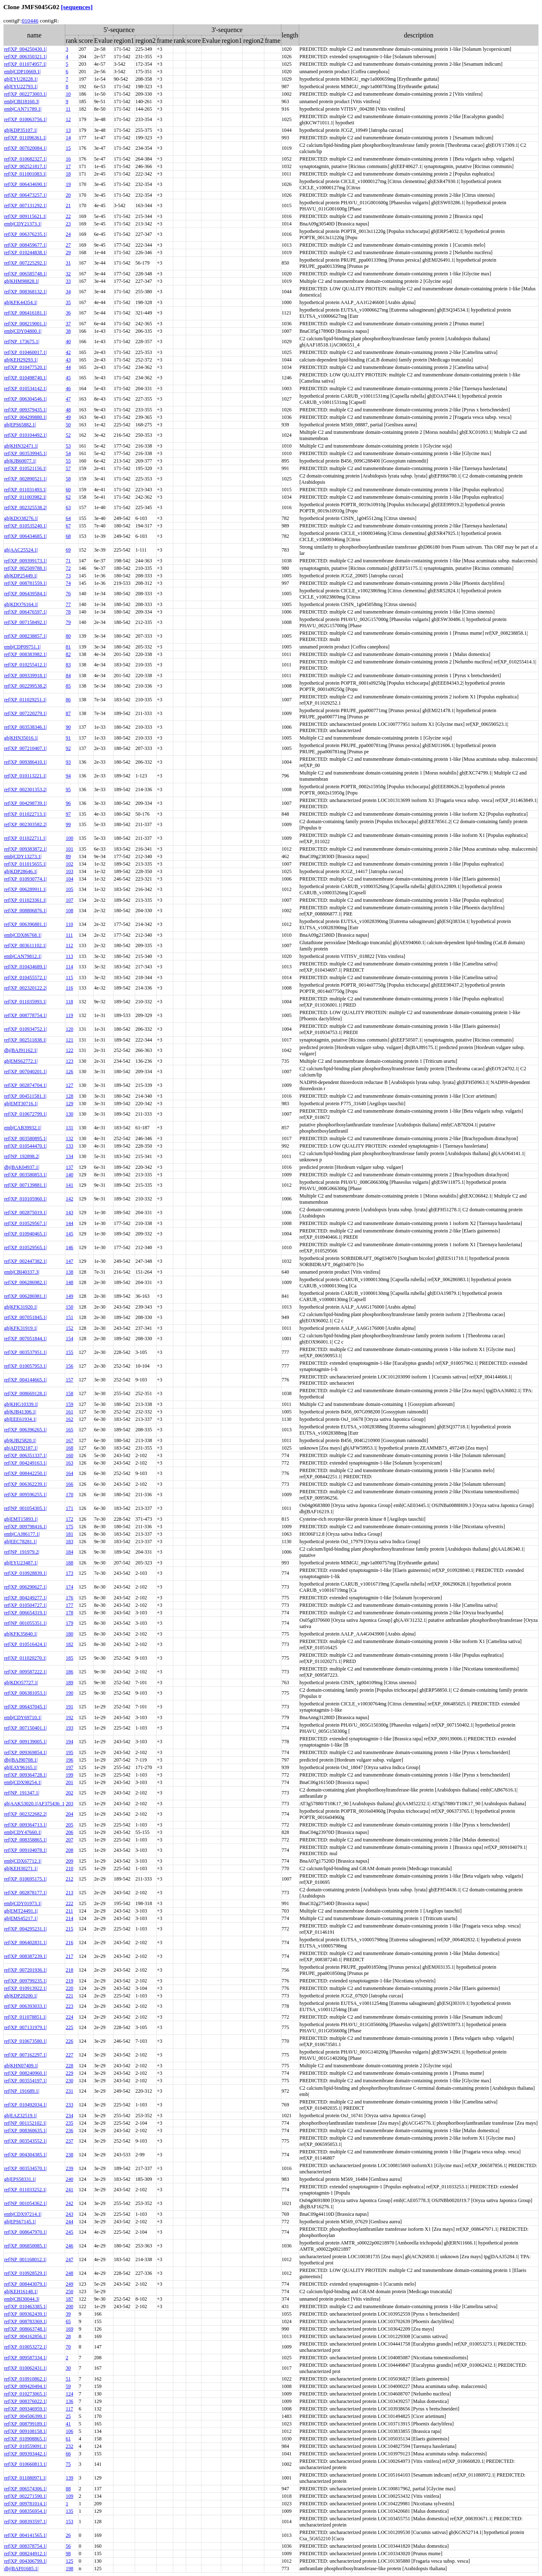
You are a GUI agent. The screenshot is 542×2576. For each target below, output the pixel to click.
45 (68, 378)
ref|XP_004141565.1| (25, 2535)
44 (68, 367)
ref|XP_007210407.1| (25, 748)
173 (69, 1573)
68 (68, 536)
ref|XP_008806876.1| (25, 910)
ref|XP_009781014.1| (25, 2504)
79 (68, 622)
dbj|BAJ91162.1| (20, 1050)
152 (69, 1328)
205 (69, 1825)
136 (69, 2401)
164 (69, 1473)
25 (68, 2416)
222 (69, 1903)
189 (69, 1682)
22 (68, 216)
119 (69, 1015)
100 (69, 838)
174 (69, 1587)
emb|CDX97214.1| (23, 2214)
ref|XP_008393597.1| (25, 2521)
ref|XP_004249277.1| (25, 1598)
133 (69, 1146)
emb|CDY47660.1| (23, 1832)
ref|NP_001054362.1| (25, 2203)
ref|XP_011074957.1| (25, 64)
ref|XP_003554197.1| (25, 2081)
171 (69, 1508)
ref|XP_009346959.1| (25, 2409)
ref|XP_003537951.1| (25, 1352)
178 (69, 1613)
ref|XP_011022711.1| (25, 838)
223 (69, 2006)
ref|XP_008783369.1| (25, 2321)
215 (69, 1929)
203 (69, 1803)
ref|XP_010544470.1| (25, 1146)
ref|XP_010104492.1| (25, 435)
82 (68, 654)
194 (69, 1742)
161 (69, 1412)
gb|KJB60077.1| (20, 461)
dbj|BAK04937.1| (21, 1167)
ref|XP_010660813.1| (25, 2464)
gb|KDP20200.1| (20, 1996)
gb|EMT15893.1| (21, 1519)
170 (69, 1494)
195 (69, 1752)
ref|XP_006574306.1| (25, 2489)
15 (68, 148)
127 (69, 1085)
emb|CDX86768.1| (23, 935)
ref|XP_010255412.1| (25, 665)
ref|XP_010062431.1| (25, 2368)
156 (69, 1366)
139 (69, 2478)
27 (68, 245)
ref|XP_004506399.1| (25, 2416)
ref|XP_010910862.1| (25, 2379)
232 (69, 2446)
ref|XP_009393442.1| (25, 2454)
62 (68, 497)
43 (68, 360)
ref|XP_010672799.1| (25, 1114)
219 (69, 1981)
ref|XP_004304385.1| (25, 2155)
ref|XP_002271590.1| (25, 2496)
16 (68, 159)
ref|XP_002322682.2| (25, 1814)
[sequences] (77, 6)
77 (68, 604)
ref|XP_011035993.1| (25, 1002)
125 (69, 2561)
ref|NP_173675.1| (21, 341)
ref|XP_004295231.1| (25, 1929)
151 (69, 1317)
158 (69, 1393)
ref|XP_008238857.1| (25, 636)
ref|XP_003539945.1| (25, 453)
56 (68, 2546)
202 (69, 1793)
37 (68, 324)
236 (69, 2130)
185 (69, 1658)
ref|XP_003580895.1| (25, 1138)
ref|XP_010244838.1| (25, 252)
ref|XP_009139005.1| (25, 1742)
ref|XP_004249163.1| (25, 1463)
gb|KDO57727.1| (21, 1682)
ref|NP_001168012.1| (25, 2259)
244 (69, 2222)
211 (69, 1911)
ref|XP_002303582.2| (25, 824)
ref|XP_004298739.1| (25, 803)
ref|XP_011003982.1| (25, 497)
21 (68, 205)
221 (69, 1996)
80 (68, 636)
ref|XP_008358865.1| (25, 1840)
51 (68, 2379)
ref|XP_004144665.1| (25, 1380)
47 (68, 399)
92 (68, 748)
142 (69, 1199)
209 (69, 1861)
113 (69, 956)
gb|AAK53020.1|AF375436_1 (34, 1803)
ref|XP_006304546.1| (25, 399)
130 (69, 1114)
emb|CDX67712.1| (23, 1861)
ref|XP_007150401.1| (25, 1728)
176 (69, 1598)
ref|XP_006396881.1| (25, 924)
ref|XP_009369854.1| (25, 1752)
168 (69, 1448)
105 (69, 889)
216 (69, 1942)
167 (69, 1440)
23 (68, 224)
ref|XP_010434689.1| (25, 967)
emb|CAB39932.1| (22, 1128)
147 (69, 1261)
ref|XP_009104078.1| (25, 1850)
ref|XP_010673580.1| (25, 2041)
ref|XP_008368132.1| (25, 291)
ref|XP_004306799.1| (25, 2561)
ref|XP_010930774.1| (25, 879)
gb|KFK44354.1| (20, 302)
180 (69, 1634)
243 (69, 2214)
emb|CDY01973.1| (23, 1903)
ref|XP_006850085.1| (25, 2246)
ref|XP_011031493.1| (25, 489)
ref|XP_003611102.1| (25, 945)
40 (68, 341)
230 (69, 2081)
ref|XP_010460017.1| (25, 352)
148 (69, 1282)
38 (68, 331)
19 (68, 184)
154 (69, 1338)
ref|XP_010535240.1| (25, 526)
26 (68, 2535)
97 (68, 814)
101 (69, 849)
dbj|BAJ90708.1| (20, 1760)
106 (69, 2431)
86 (68, 700)
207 (69, 1840)
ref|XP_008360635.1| (25, 2130)
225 (69, 2027)
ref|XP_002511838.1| (25, 1040)
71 (68, 561)
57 (68, 468)
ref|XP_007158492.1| (25, 622)
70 (68, 2347)
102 (69, 864)
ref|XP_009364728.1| (25, 1775)
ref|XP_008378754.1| (25, 2546)
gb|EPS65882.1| (20, 425)
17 (68, 166)
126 (69, 1071)
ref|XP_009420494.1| (25, 2386)
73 (68, 576)
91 (68, 738)
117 (69, 2409)
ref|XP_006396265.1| (25, 1430)
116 (69, 988)
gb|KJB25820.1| (20, 1440)
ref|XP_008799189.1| (25, 2424)
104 (69, 879)
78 (68, 612)
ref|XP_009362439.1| (25, 2314)
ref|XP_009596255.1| (25, 1494)
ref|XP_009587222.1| (25, 1672)
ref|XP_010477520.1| (25, 367)
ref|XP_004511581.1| (25, 1096)
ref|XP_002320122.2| (25, 988)
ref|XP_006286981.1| (25, 1296)
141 (69, 1185)
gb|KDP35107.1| (20, 130)
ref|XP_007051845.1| (25, 1317)
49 (68, 417)
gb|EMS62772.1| (20, 1061)
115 (69, 977)
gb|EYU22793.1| (20, 86)
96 (68, 803)
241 (69, 2189)
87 (68, 713)
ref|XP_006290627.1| (25, 1587)
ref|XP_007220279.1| (25, 713)
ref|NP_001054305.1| (25, 1508)
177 (69, 1605)
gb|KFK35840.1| (20, 1634)
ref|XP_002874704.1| (25, 1085)
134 (69, 1156)
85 (68, 686)
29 (68, 252)
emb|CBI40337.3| (21, 1272)
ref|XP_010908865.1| (25, 2439)
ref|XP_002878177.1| (25, 1893)
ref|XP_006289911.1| (25, 889)
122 (69, 1050)
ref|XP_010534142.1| (25, 388)
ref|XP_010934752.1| (25, 1029)
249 (69, 2284)
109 (69, 2496)
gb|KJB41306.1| (20, 1412)
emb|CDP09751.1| (22, 647)
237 (69, 2141)
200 (69, 2306)
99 (68, 824)
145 (69, 1234)
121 (69, 1040)
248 (69, 2273)
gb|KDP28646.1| (20, 871)
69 (68, 550)
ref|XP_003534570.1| (25, 2168)
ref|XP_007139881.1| (25, 1185)
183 (69, 1541)
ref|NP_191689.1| (21, 2091)
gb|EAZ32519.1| (20, 2115)
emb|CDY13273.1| (23, 856)
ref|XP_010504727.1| (25, 1605)
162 (69, 1419)
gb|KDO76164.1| (21, 604)
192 (69, 1717)
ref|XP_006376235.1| (25, 234)
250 (69, 2291)
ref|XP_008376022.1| (25, 2401)
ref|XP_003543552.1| (25, 2141)
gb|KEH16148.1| (20, 2291)
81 (68, 647)
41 (68, 2424)
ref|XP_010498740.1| (25, 378)
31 (68, 263)
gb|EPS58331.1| (20, 2179)
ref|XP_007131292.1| (25, 205)
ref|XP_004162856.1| (25, 2336)
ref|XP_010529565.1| (25, 1247)
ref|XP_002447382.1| (25, 1261)
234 (69, 2115)
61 (68, 2439)
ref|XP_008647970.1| (25, 2232)
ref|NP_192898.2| (21, 1156)
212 (69, 1879)
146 (69, 1247)
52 (68, 435)
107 (69, 900)
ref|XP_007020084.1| (25, 148)
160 (69, 1455)
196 (69, 1760)
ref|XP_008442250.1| (25, 1473)
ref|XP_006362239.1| (25, 1484)
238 (69, 2155)
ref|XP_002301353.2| (25, 789)
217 (69, 1956)
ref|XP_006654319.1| (25, 1613)
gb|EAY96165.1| (20, 1767)
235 (69, 2123)
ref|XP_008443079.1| (25, 2284)
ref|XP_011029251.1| (25, 700)
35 (68, 302)
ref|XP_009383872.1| (25, 849)
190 (69, 1693)
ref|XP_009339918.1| (25, 675)
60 (68, 489)
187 (69, 2299)
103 (69, 871)
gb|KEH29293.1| (20, 360)
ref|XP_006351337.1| (25, 1455)
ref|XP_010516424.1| (25, 1644)
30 (68, 2368)
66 (68, 2454)
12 (68, 119)
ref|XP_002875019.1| (25, 1212)
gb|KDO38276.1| (21, 518)
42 (68, 352)
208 (69, 1850)
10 (68, 94)
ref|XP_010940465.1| (25, 1234)
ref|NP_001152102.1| (25, 2123)
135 (69, 2511)
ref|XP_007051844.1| (25, 1338)
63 (68, 507)
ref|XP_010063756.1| (25, 119)
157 (69, 1380)
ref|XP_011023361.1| (25, 900)
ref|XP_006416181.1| (25, 313)
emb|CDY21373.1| (23, 224)
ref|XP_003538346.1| (25, 727)
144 (69, 1223)
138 (69, 1272)
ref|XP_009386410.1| (25, 762)
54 (68, 453)
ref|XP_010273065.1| (25, 2394)
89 (68, 856)
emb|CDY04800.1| (23, 331)
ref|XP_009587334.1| (25, 2358)
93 (68, 762)
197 (69, 1767)
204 (69, 1814)
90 (68, 727)
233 (69, 2105)
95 (68, 789)
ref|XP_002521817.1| (25, 166)
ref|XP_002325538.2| (25, 507)
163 (69, 1463)
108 (69, 910)
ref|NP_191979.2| (21, 1552)
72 (68, 568)
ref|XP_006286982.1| (25, 1282)
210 (69, 1868)
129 (69, 1103)
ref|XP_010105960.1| (25, 1199)
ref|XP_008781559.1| (25, 583)
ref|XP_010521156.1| (25, 468)
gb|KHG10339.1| (21, 1404)
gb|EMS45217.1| (20, 1918)
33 (68, 281)
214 (69, 1918)
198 (69, 2568)
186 (69, 1672)
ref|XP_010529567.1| (25, 1223)
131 (69, 1128)
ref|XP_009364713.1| (25, 1825)
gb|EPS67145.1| (20, 2222)
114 (69, 967)
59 (68, 2386)
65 (68, 2321)
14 (68, 138)
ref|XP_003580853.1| (25, 1175)
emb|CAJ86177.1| (22, 1534)
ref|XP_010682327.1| (25, 159)
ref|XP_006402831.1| (25, 1942)
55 (68, 461)
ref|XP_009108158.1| (25, 2431)
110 (69, 924)
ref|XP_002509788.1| (25, 568)
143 (69, 1212)
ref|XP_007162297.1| (25, 2055)
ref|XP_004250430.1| (25, 49)
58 (68, 479)
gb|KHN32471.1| (21, 446)
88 (68, 2489)
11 (68, 109)
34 (68, 291)
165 (69, 1430)
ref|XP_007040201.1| (25, 1071)
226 (69, 2041)
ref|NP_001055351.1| (25, 1623)
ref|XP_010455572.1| (25, 977)
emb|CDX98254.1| (23, 1782)
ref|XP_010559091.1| (25, 2446)
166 (69, 1484)
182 (69, 1644)
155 (69, 1352)
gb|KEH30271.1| (20, 1868)
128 (69, 1096)
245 (69, 2232)
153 (69, 2521)
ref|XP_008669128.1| (25, 1393)
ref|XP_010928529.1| (25, 2273)
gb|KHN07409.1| (21, 2066)
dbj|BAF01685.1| (21, 2568)
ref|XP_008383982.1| (25, 654)
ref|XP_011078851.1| (25, 2017)
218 (69, 1970)
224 (69, 2017)
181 (69, 1534)
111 (69, 935)
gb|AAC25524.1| (21, 550)
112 (69, 945)
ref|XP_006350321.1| (25, 56)
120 (69, 1029)
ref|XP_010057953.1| (25, 1366)
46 (68, 388)
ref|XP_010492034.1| (25, 2105)
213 (69, 1893)
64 (68, 518)
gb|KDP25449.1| (20, 576)
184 (69, 1552)
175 (69, 1526)
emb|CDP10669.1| (22, 71)
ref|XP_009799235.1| (25, 1981)
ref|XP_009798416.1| (25, 1526)
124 (69, 2394)
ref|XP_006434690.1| (25, 184)
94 (68, 776)
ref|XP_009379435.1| (25, 410)
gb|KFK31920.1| (20, 1307)
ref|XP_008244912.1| (25, 2553)
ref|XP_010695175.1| (25, 1879)
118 (69, 1002)
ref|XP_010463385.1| (25, 2306)
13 (68, 130)
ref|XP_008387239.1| (25, 1956)
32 (68, 274)
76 (68, 593)
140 (69, 1175)
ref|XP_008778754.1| (25, 1015)
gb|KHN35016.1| (21, 738)
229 (69, 2073)
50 (68, 425)
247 (69, 2259)
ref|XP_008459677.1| (25, 245)
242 (69, 2203)
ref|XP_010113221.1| (25, 776)
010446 (30, 20)
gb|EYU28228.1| (20, 79)
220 (69, 1988)
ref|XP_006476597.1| (25, 612)
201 (69, 1782)
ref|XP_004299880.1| (25, 417)
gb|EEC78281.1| (20, 1541)
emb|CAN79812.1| (23, 956)
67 (68, 526)
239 (69, 2168)
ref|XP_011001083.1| (25, 174)
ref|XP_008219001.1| (25, 324)
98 (68, 2553)
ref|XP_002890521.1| (25, 479)
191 (69, 1707)
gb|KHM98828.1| (21, 281)
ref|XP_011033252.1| (25, 2189)
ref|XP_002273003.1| (25, 94)
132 (69, 1138)
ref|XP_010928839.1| (25, 1573)
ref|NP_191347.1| (21, 1793)
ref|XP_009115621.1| (25, 216)
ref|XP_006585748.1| (25, 274)
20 (68, 195)
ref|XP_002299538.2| (25, 686)
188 (69, 1563)
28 (68, 2336)
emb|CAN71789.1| (23, 109)
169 (69, 2329)
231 (69, 2091)
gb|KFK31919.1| (20, 1328)
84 (68, 675)
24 (68, 234)
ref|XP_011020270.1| (25, 1658)
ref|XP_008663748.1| (25, 2329)
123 (69, 1061)
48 (68, 410)
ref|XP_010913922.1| (25, 1988)
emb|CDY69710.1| (23, 1717)
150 (69, 1307)
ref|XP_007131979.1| (25, 2027)
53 (68, 446)
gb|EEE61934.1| (20, 1419)
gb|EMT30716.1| (21, 1103)
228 (69, 2066)
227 (69, 2055)
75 (68, 2464)
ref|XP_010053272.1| (25, 2347)
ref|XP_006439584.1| (25, 593)
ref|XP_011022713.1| (25, 814)
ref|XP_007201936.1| (25, 1970)
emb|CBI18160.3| (21, 101)
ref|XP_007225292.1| (25, 263)
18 (68, 174)
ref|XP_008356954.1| (25, 2511)
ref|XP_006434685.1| (25, 536)
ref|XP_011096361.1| (25, 138)
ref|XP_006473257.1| (25, 195)
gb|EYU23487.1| (20, 1563)
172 (69, 1519)
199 (69, 1775)
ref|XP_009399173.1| (25, 561)
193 (69, 1728)
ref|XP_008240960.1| (25, 2073)
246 (69, 2246)
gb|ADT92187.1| (20, 1448)
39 (68, 2314)
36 (68, 313)
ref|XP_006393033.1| (25, 2006)
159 (69, 1404)
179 (69, 1623)
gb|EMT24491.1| (21, 1911)
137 (69, 1167)
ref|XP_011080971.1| (25, 2478)
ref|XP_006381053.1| (25, 1693)
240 (69, 2179)
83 (68, 665)
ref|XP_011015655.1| (25, 864)
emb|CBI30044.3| (21, 2299)
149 (69, 1296)
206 (69, 1832)
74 (68, 583)
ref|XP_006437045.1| (25, 1707)
